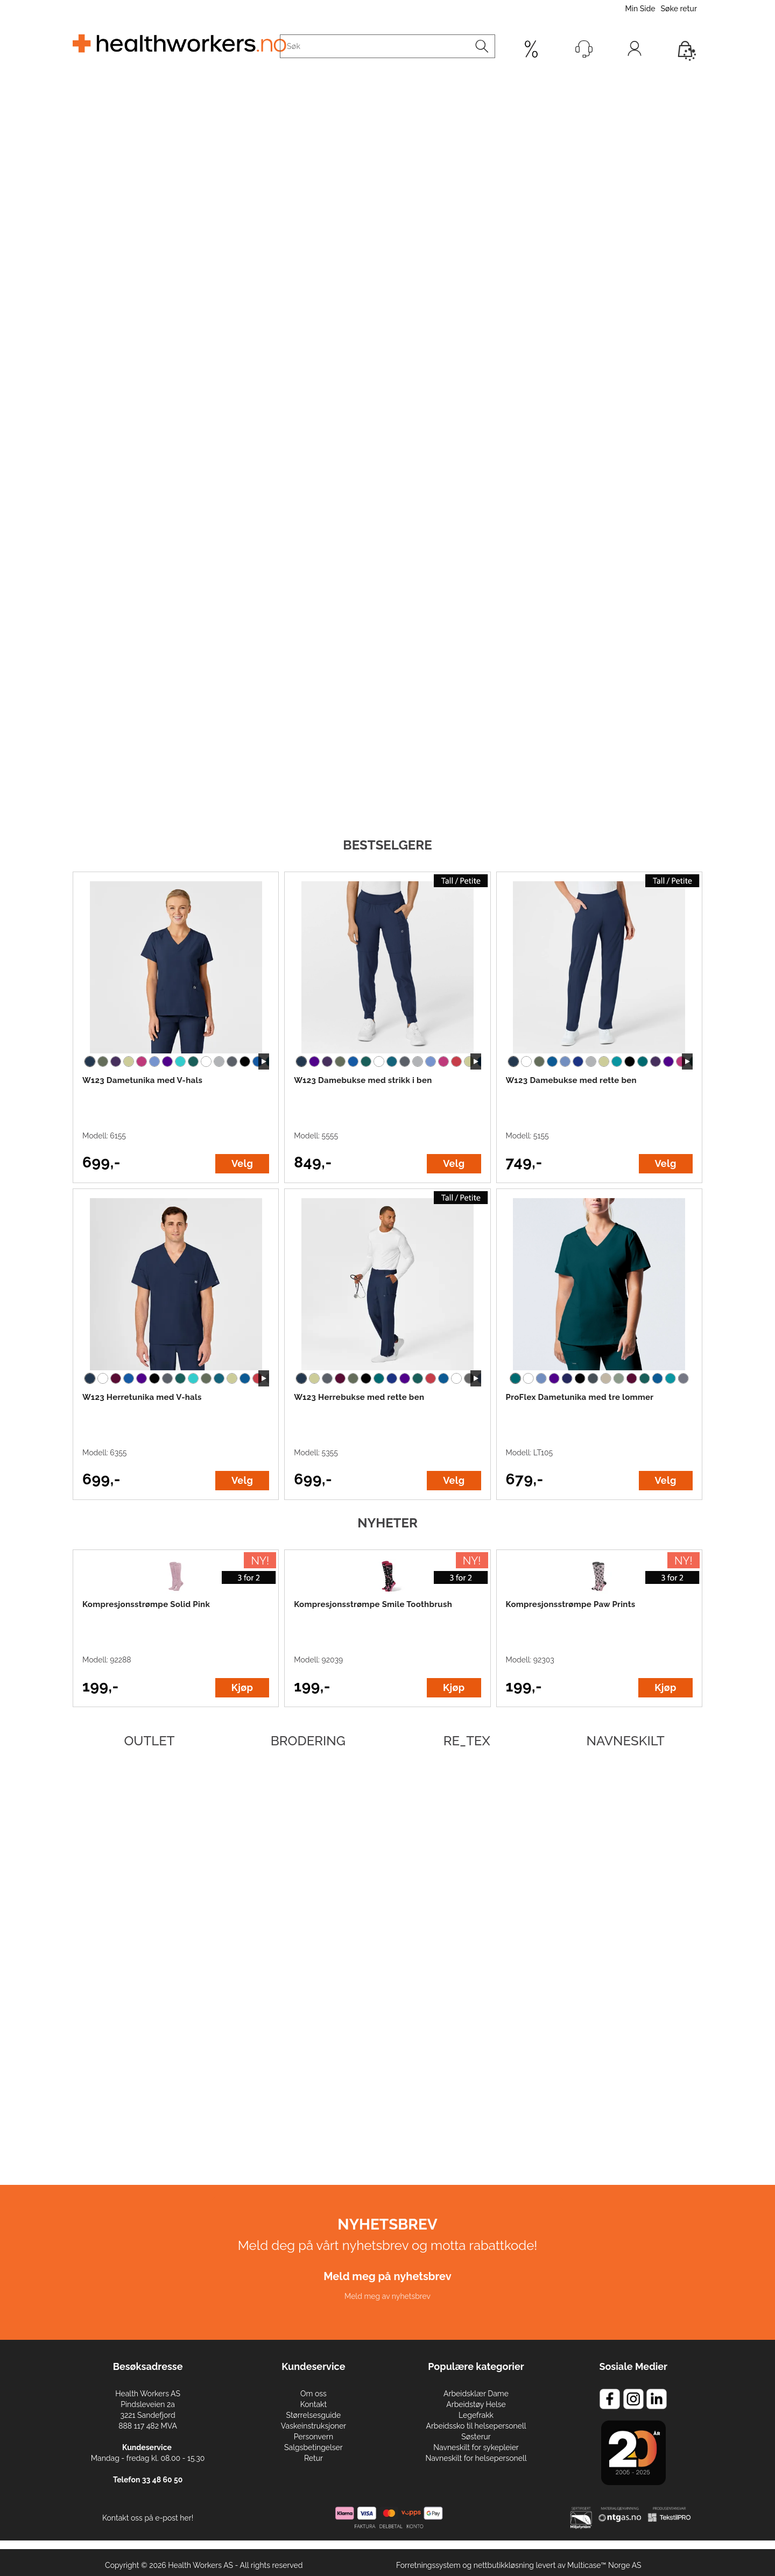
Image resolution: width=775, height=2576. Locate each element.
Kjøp (242, 1687)
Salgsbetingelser (313, 2447)
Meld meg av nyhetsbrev (387, 2296)
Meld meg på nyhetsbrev (387, 2276)
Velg (242, 1163)
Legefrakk (476, 2415)
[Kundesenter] (583, 48)
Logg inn (634, 51)
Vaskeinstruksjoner (313, 2426)
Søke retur (679, 8)
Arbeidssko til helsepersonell (476, 2426)
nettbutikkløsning (504, 2565)
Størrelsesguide (313, 2415)
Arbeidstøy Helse (475, 2404)
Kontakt (313, 2404)
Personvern (313, 2436)
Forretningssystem (428, 2565)
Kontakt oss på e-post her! (147, 2518)
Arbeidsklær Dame (476, 2393)
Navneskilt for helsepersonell (475, 2458)
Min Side (640, 8)
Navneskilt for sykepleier (475, 2447)
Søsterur (476, 2436)
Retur (313, 2458)
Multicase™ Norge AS (604, 2565)
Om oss (313, 2393)
